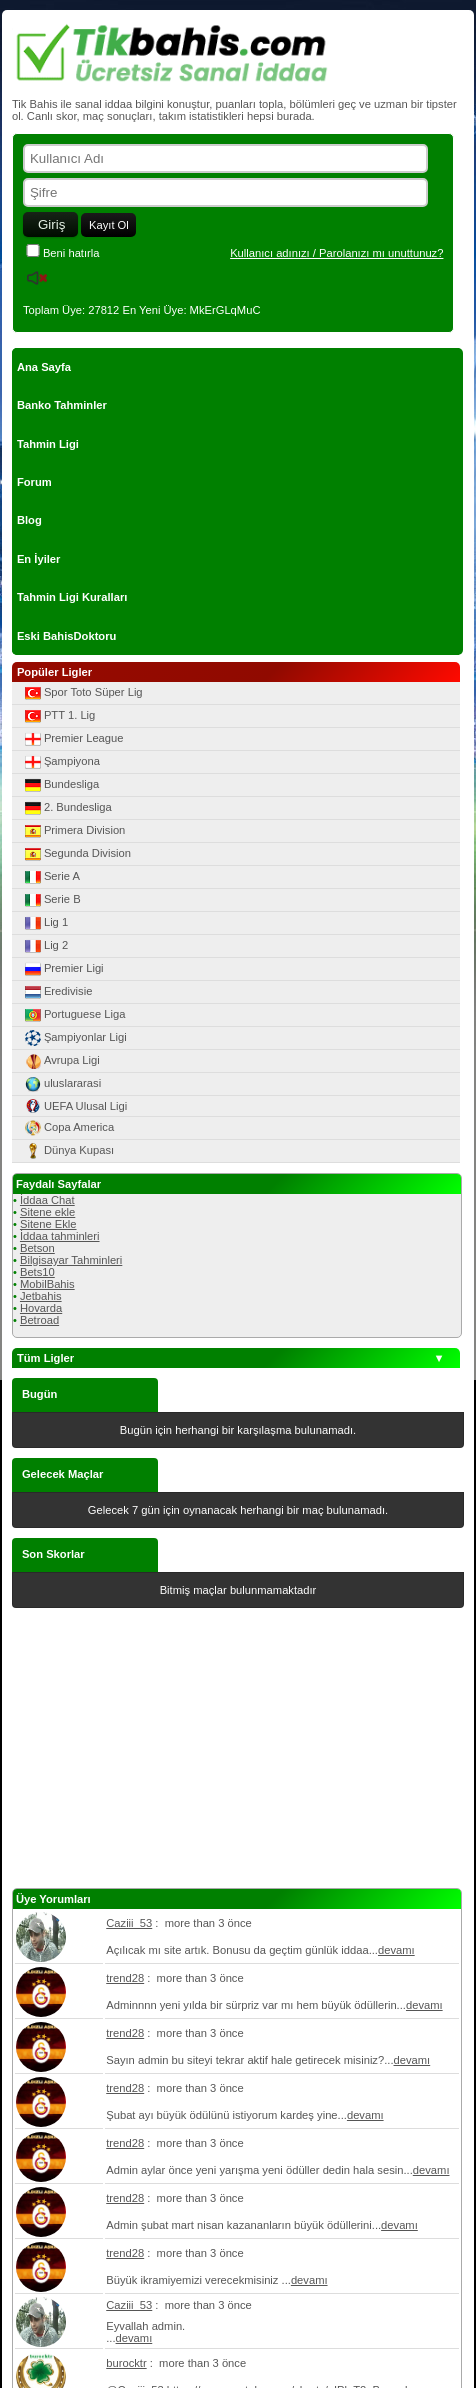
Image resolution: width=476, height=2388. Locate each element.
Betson (37, 1248)
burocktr (126, 2363)
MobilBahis (47, 1284)
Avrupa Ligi (61, 1061)
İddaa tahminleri (60, 1236)
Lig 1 (45, 923)
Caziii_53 (129, 1923)
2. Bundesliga (67, 808)
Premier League (73, 739)
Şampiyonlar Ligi (74, 1038)
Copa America (68, 1128)
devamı (396, 1950)
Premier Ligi (63, 969)
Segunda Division (76, 854)
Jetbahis (41, 1296)
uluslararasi (61, 1084)
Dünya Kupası (68, 1151)
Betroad (39, 1320)
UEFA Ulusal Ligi (74, 1106)
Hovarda (41, 1308)
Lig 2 (45, 946)
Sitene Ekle (48, 1224)
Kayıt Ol (109, 225)
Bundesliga (60, 785)
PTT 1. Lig (58, 716)
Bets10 (37, 1272)
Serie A (51, 877)
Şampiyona (61, 762)
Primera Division (73, 831)
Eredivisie (57, 992)
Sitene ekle (47, 1212)
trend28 (125, 1978)
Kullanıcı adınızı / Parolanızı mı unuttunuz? (336, 253)
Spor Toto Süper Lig (82, 693)
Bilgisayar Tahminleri (71, 1260)
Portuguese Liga (73, 1015)
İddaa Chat (47, 1200)
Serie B (51, 900)
